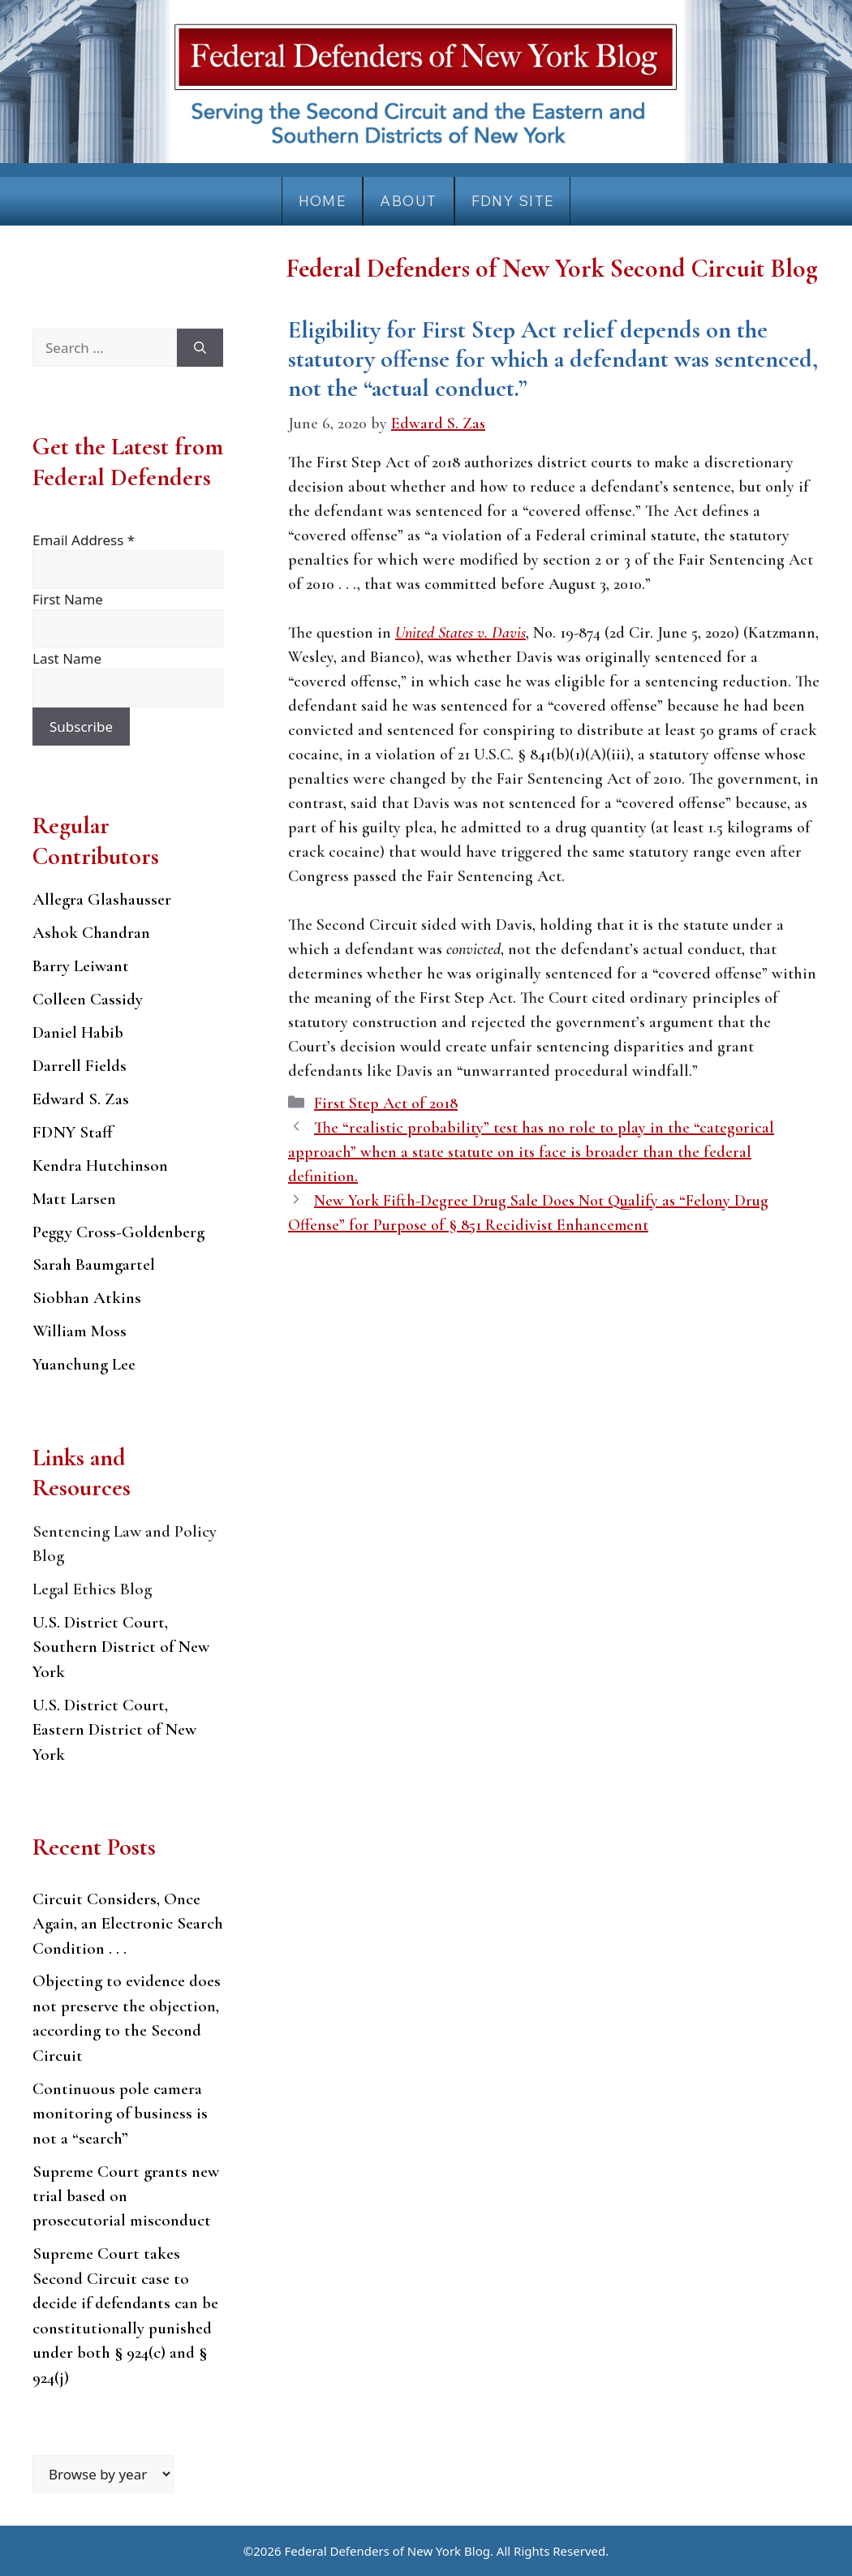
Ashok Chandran (91, 932)
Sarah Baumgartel (93, 1264)
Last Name (66, 658)
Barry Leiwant (80, 966)
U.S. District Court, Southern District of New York (120, 1647)
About (408, 200)
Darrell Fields (79, 1066)
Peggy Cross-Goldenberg (118, 1232)
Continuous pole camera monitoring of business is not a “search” (120, 2113)
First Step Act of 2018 (386, 1103)
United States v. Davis (460, 633)
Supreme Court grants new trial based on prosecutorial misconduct (125, 2196)
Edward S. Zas (80, 1099)
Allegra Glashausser (101, 899)
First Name (67, 599)
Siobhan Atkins (86, 1298)
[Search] (200, 348)
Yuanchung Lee (84, 1364)
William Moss (79, 1331)
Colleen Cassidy (87, 999)
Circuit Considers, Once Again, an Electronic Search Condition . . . (127, 1924)
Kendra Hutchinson (100, 1165)
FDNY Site (512, 200)
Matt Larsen (74, 1199)
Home (322, 200)
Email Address (83, 540)
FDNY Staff (72, 1132)
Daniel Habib (77, 1032)
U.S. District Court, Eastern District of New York (114, 1730)
